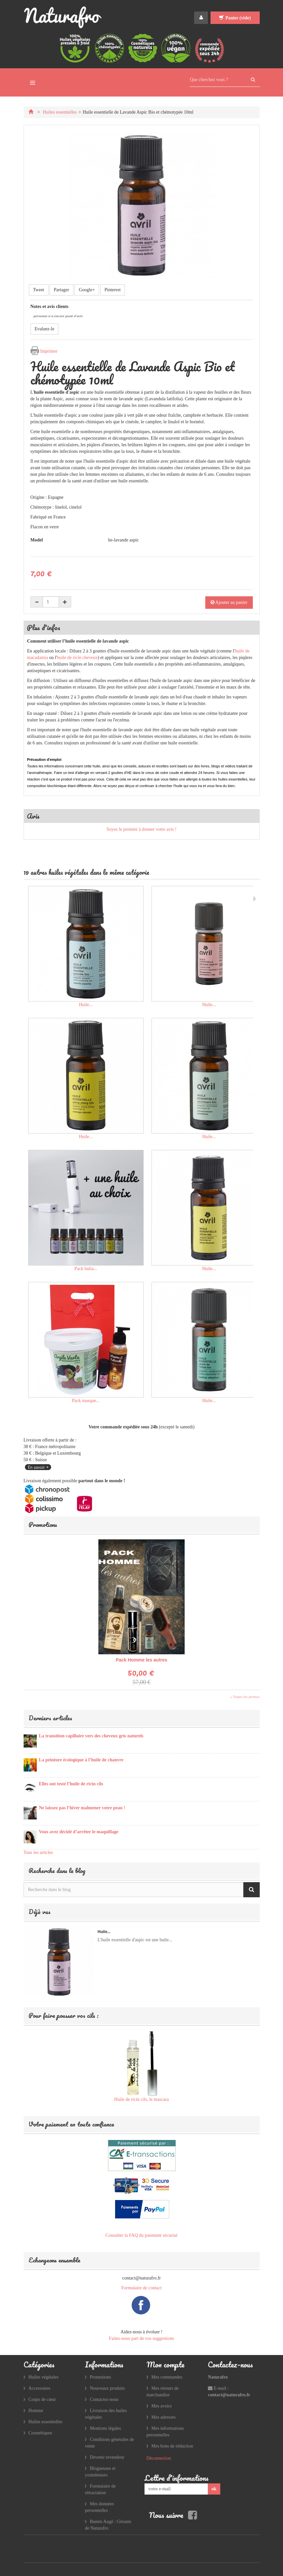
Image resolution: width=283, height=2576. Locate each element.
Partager (61, 289)
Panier (235, 17)
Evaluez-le (44, 328)
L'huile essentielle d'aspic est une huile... (135, 1939)
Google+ (87, 289)
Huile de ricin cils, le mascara (141, 2099)
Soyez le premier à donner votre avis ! (141, 829)
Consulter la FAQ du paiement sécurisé (141, 2235)
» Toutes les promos (244, 1697)
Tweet (38, 289)
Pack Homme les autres (141, 1659)
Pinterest (113, 289)
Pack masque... (86, 1400)
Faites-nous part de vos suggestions (141, 2338)
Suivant (254, 899)
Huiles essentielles (60, 112)
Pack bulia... (85, 1268)
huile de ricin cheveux (77, 657)
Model (36, 540)
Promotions (43, 1524)
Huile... (86, 1004)
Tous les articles (38, 1852)
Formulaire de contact (141, 2287)
